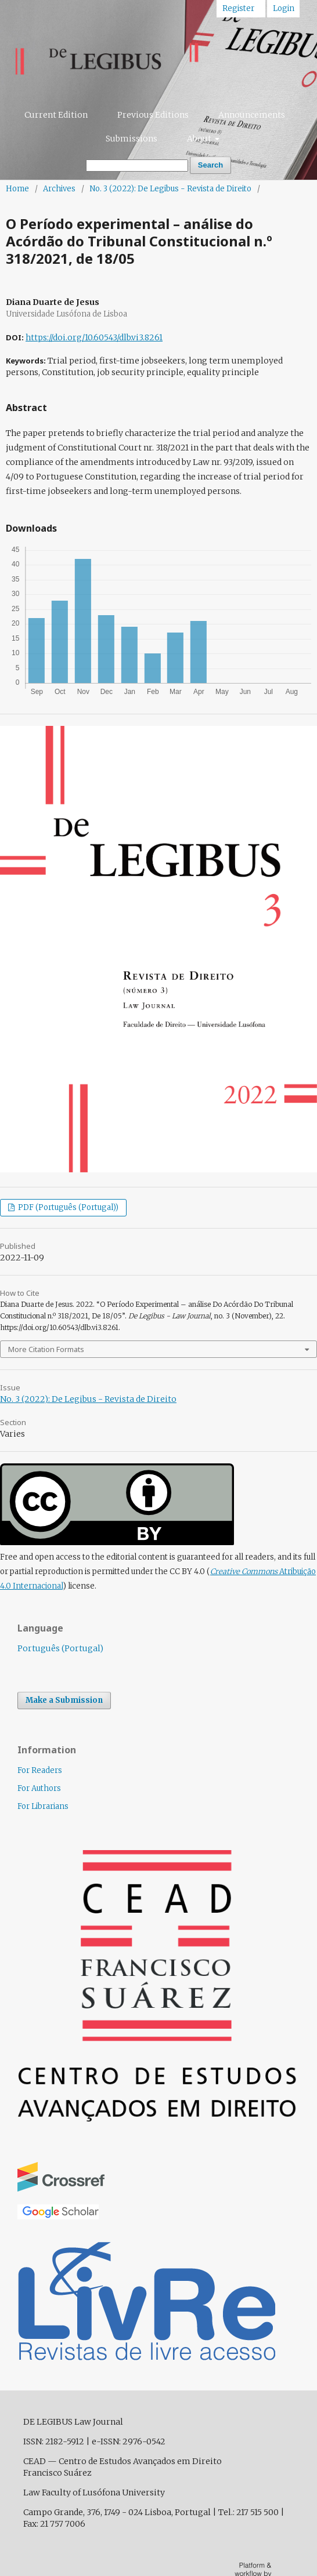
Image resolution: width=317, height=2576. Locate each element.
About (200, 138)
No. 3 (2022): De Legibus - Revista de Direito (170, 189)
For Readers (39, 1770)
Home (17, 189)
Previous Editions (153, 115)
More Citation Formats (46, 1349)
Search (210, 165)
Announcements (251, 115)
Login (283, 8)
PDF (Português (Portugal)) (67, 1207)
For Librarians (43, 1806)
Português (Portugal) (60, 1648)
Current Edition (56, 115)
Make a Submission (64, 1700)
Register (238, 8)
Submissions (131, 138)
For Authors (39, 1788)
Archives (59, 189)
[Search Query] (137, 165)
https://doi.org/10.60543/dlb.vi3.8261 (94, 337)
